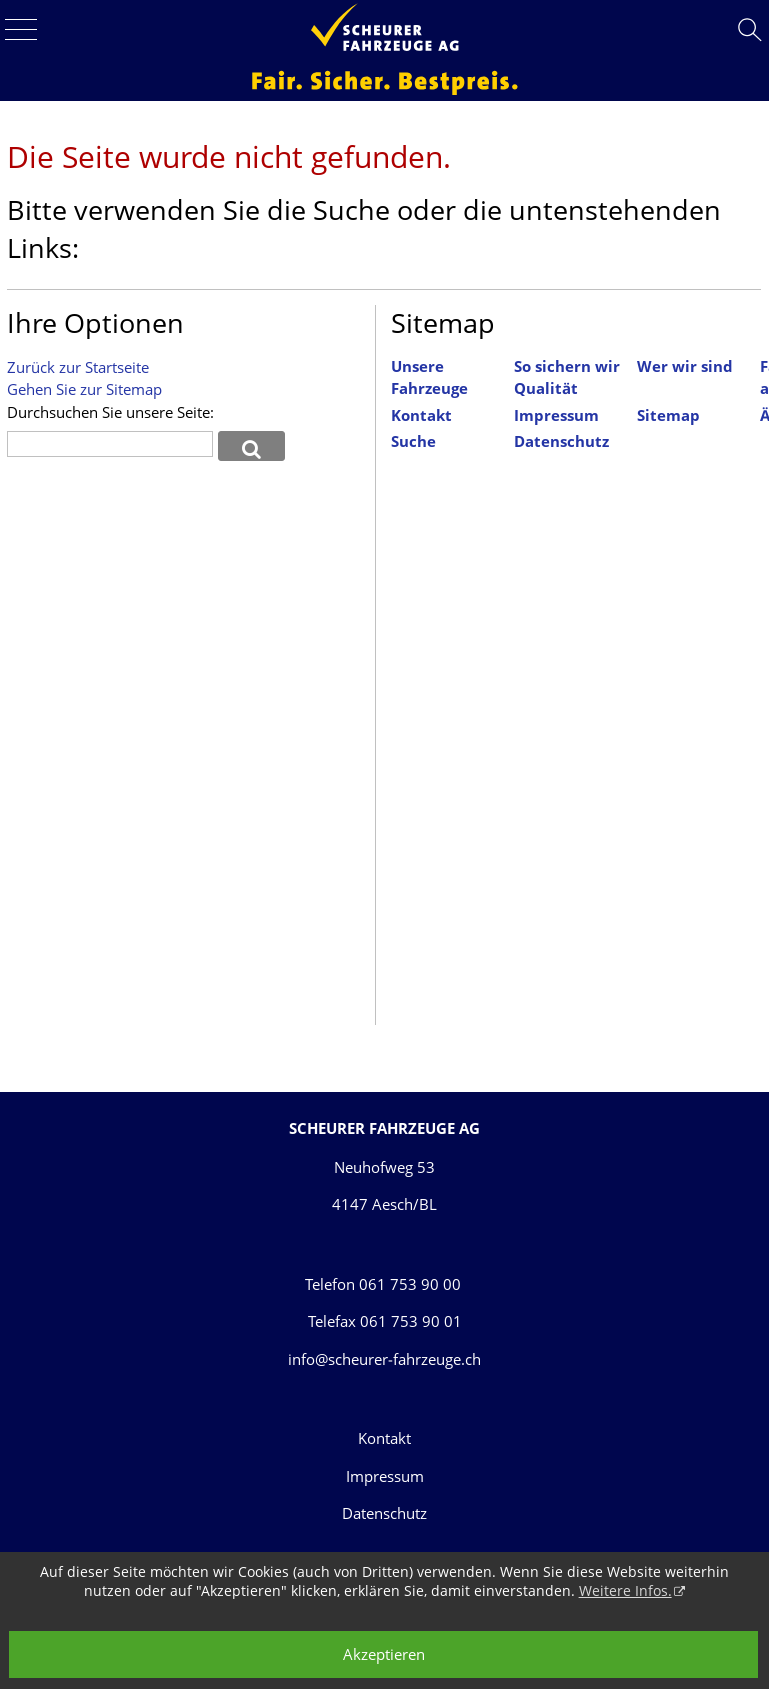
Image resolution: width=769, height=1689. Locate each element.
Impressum (556, 415)
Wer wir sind (685, 366)
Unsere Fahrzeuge (429, 378)
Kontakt (421, 415)
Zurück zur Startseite (78, 367)
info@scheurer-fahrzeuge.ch (384, 1359)
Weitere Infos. (625, 1590)
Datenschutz (561, 441)
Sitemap (668, 415)
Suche (413, 441)
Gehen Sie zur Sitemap (84, 389)
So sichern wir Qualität (567, 378)
